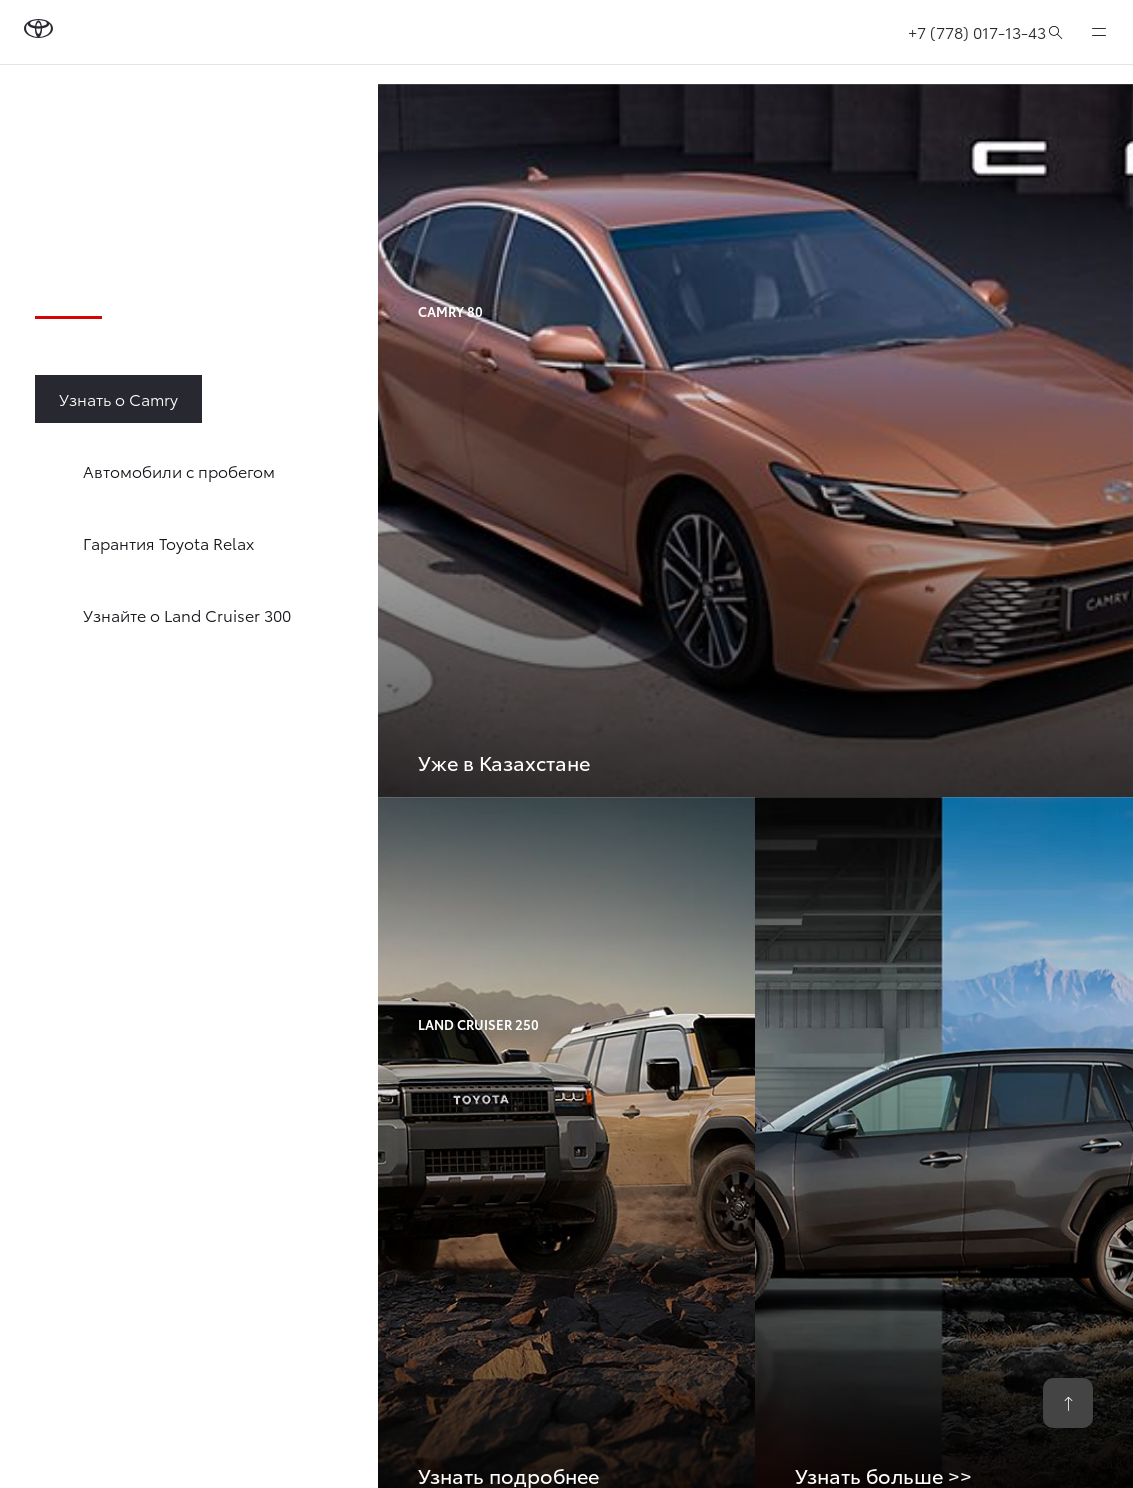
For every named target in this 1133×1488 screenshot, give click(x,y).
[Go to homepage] (38, 32)
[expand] (1099, 32)
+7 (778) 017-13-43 (977, 31)
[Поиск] (1055, 32)
